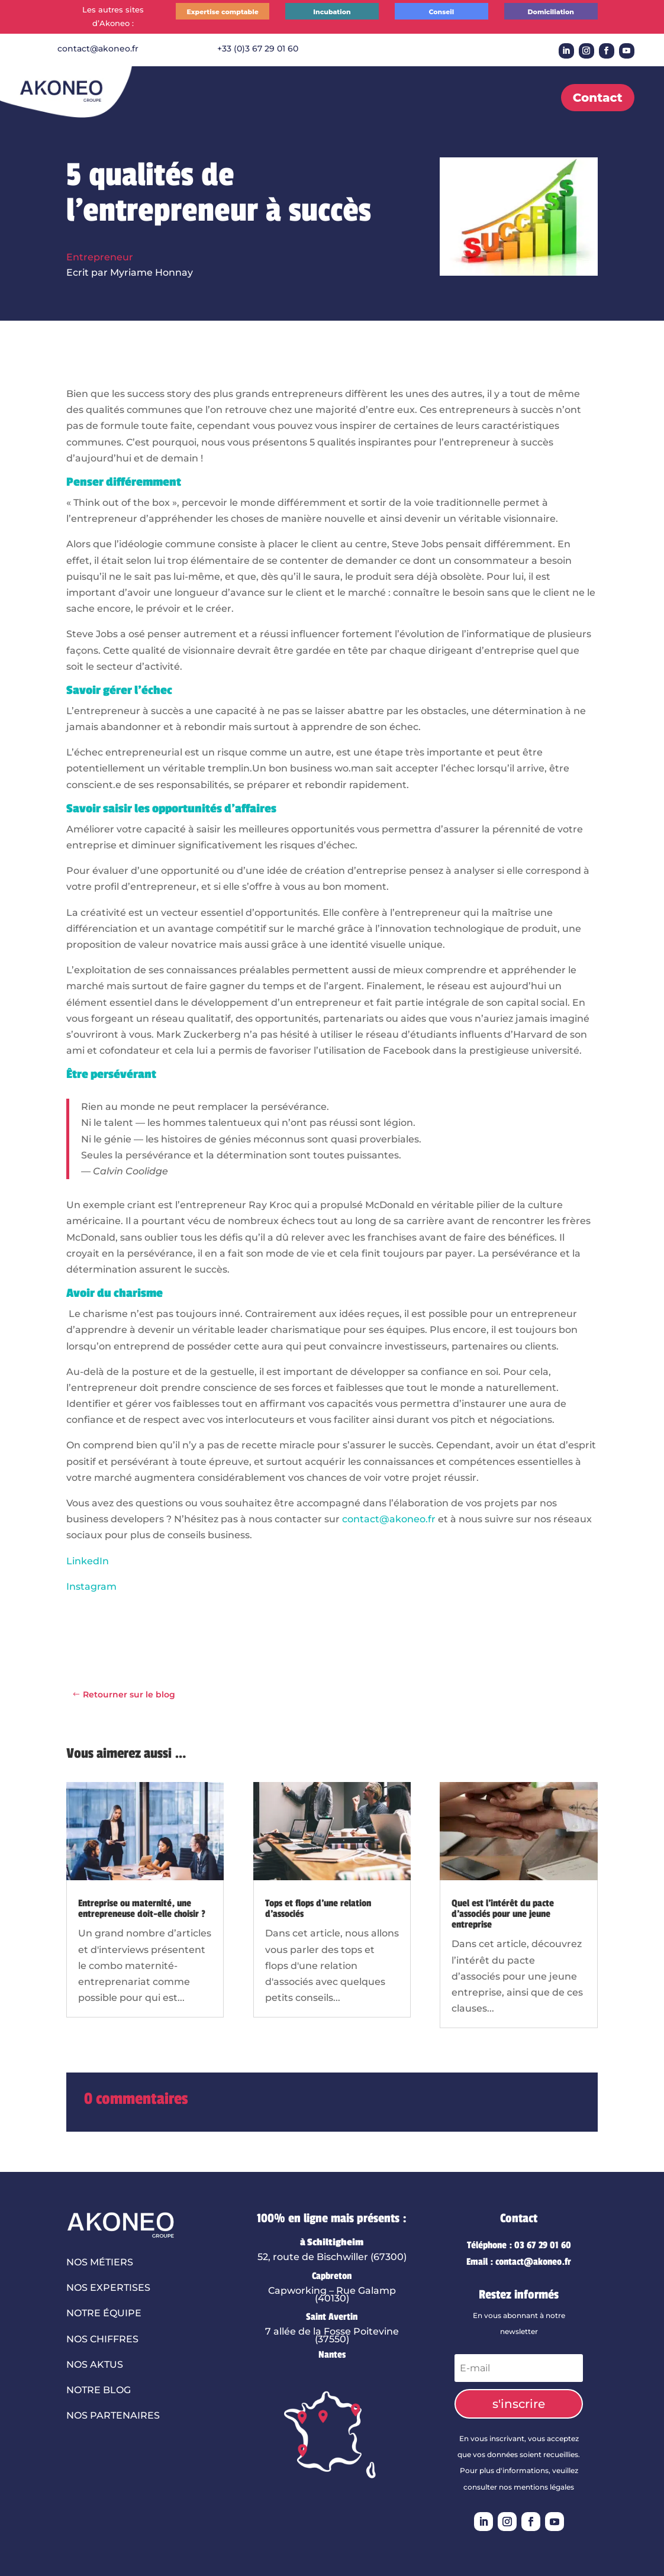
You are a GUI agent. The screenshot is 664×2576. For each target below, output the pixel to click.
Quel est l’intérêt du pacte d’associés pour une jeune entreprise (503, 1914)
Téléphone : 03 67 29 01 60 (519, 2245)
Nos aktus (94, 2364)
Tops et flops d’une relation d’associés (318, 1908)
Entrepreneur (99, 257)
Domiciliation (550, 12)
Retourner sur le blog (129, 1694)
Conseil (441, 12)
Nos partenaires (113, 2415)
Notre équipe (103, 2313)
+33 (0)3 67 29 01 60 (257, 48)
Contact (598, 98)
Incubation (331, 12)
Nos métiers (99, 2262)
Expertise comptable (222, 12)
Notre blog (98, 2390)
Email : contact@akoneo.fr (518, 2262)
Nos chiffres (102, 2339)
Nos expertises (108, 2287)
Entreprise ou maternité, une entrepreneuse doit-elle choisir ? (141, 1908)
